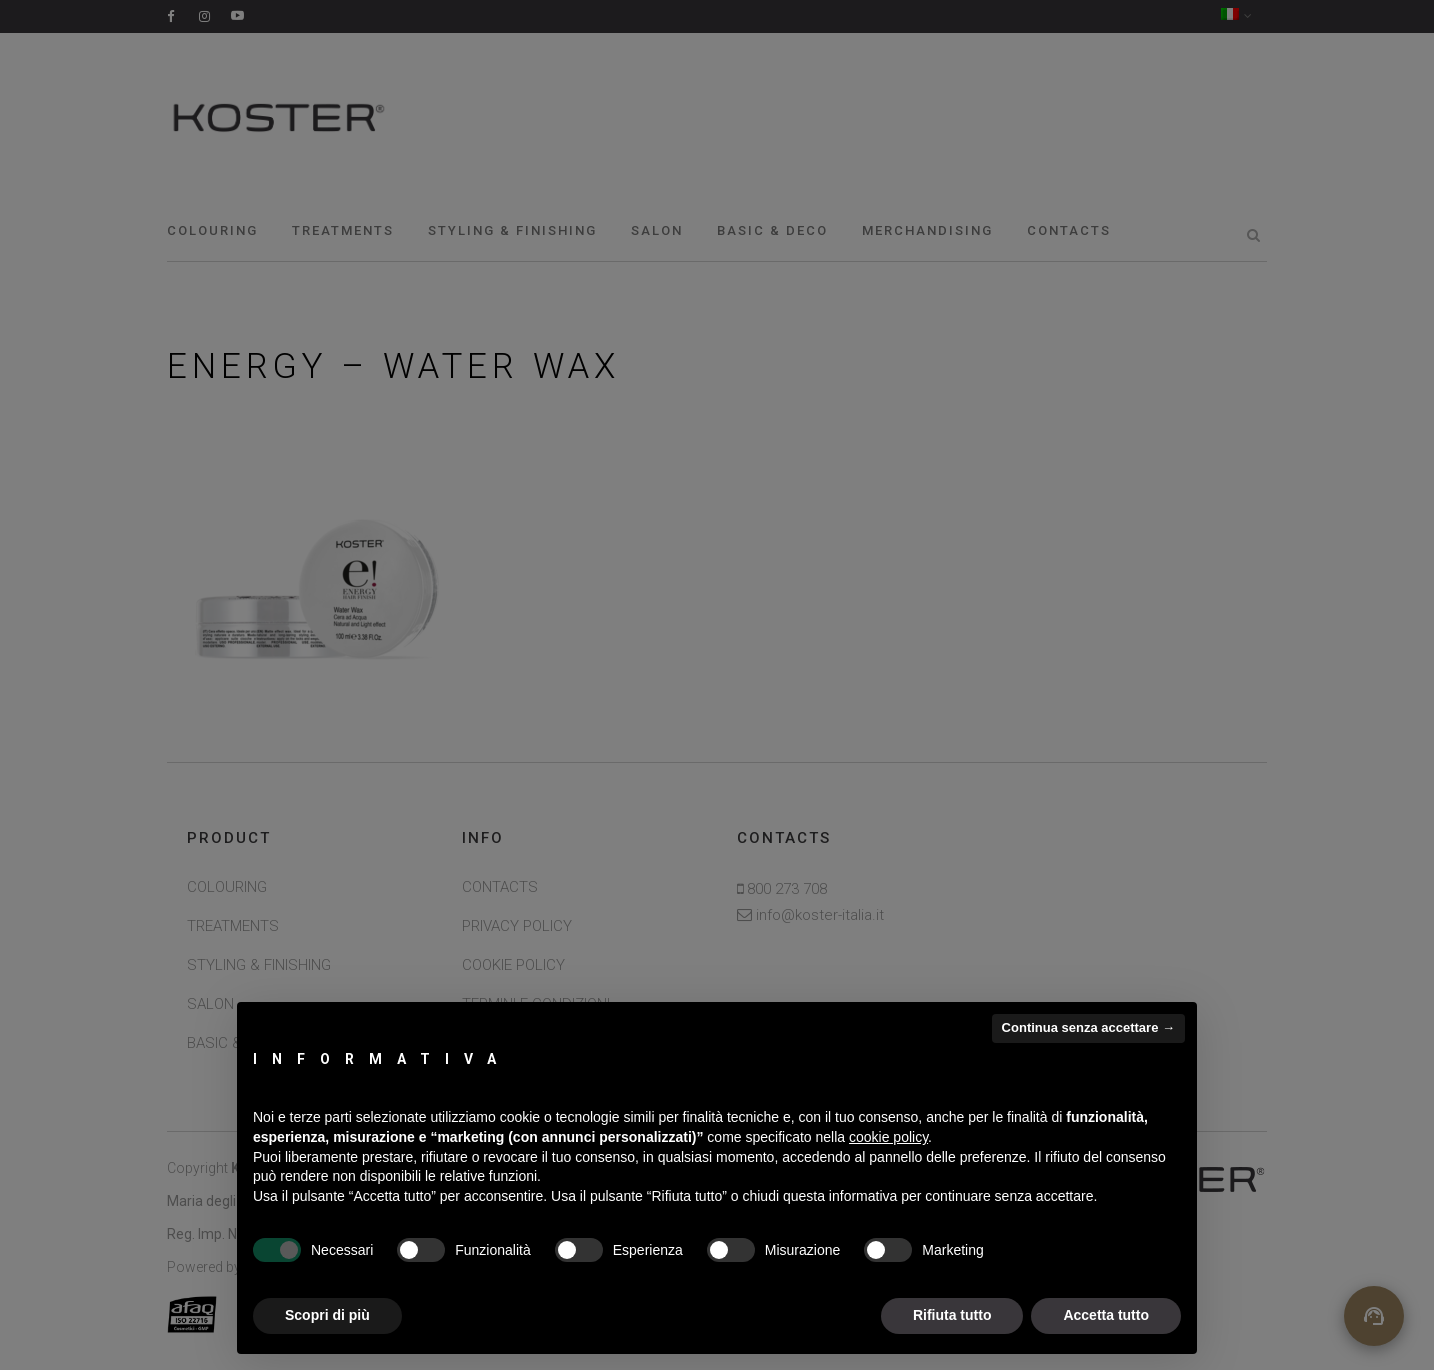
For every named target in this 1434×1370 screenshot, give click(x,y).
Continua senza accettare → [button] (1088, 1027)
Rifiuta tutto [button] (952, 1315)
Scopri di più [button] (327, 1315)
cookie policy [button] (888, 1137)
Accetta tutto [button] (1106, 1315)
